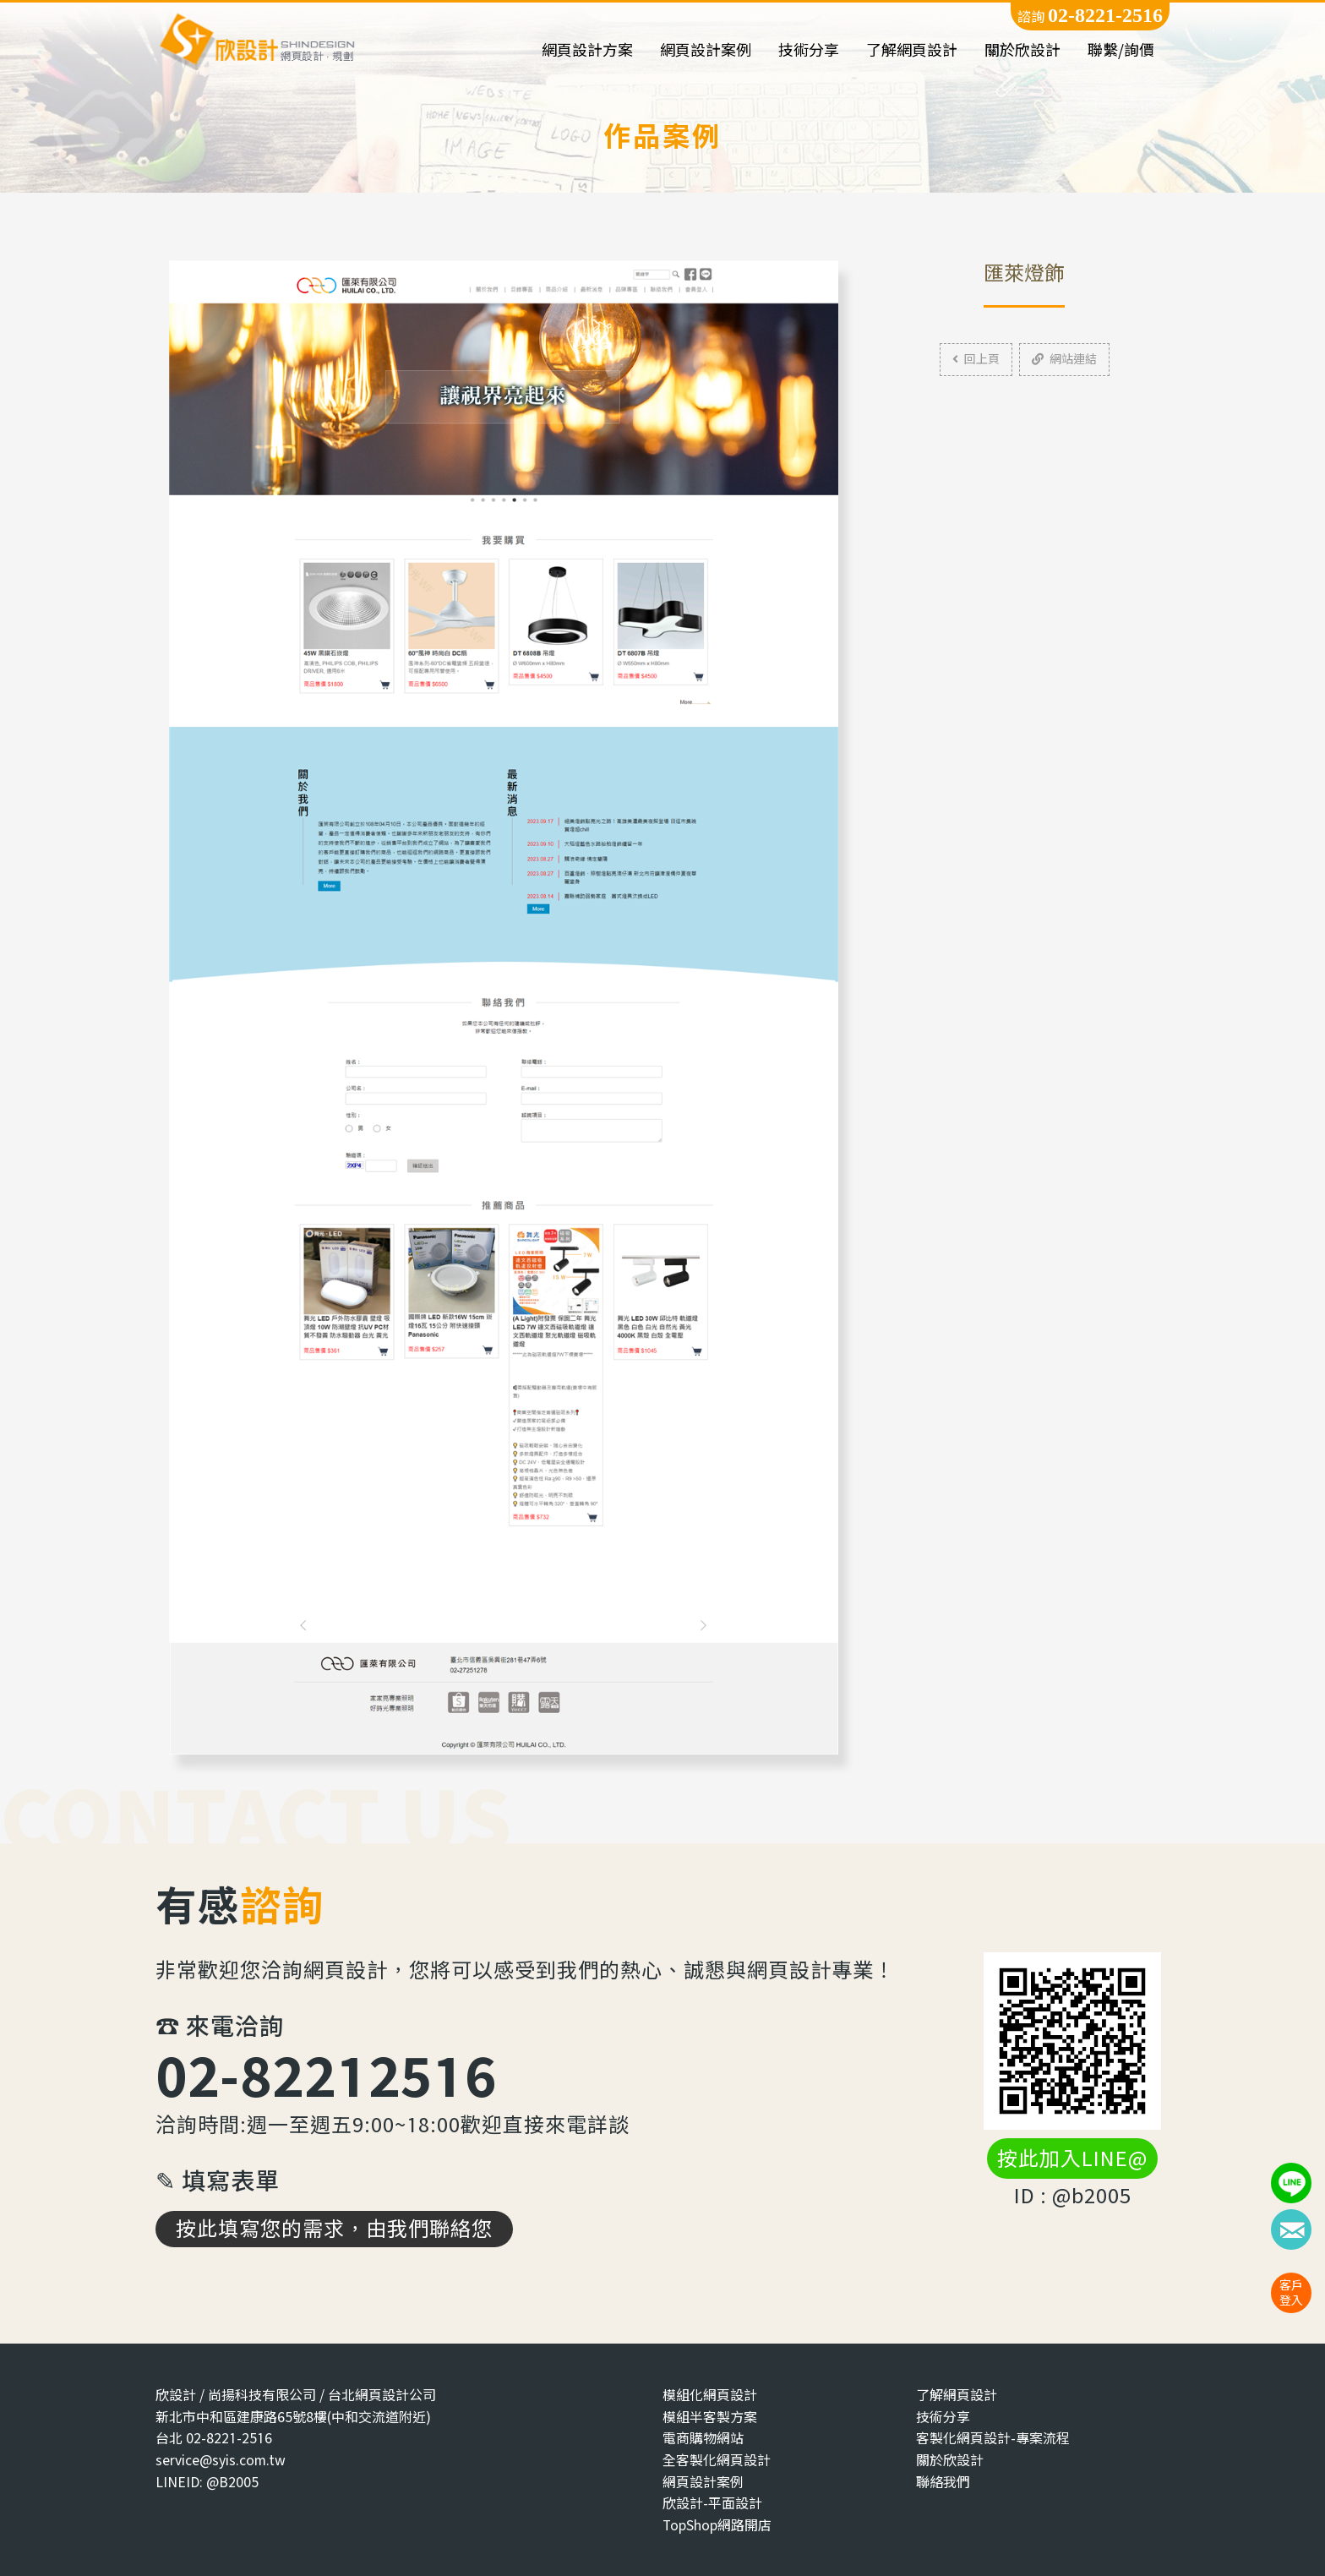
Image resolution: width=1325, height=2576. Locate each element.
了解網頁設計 (911, 50)
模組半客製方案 (709, 2417)
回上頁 (976, 359)
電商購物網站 (703, 2438)
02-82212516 (326, 2075)
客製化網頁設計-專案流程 (993, 2438)
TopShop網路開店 (717, 2525)
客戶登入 (1291, 2292)
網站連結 (1064, 359)
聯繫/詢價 (1121, 50)
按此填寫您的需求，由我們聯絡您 (334, 2228)
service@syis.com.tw (220, 2460)
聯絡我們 (943, 2482)
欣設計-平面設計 (712, 2503)
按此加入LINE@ (1072, 2158)
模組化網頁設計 (709, 2395)
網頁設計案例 (705, 50)
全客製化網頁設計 (716, 2460)
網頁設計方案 (587, 50)
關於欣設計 (1022, 50)
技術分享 (808, 50)
